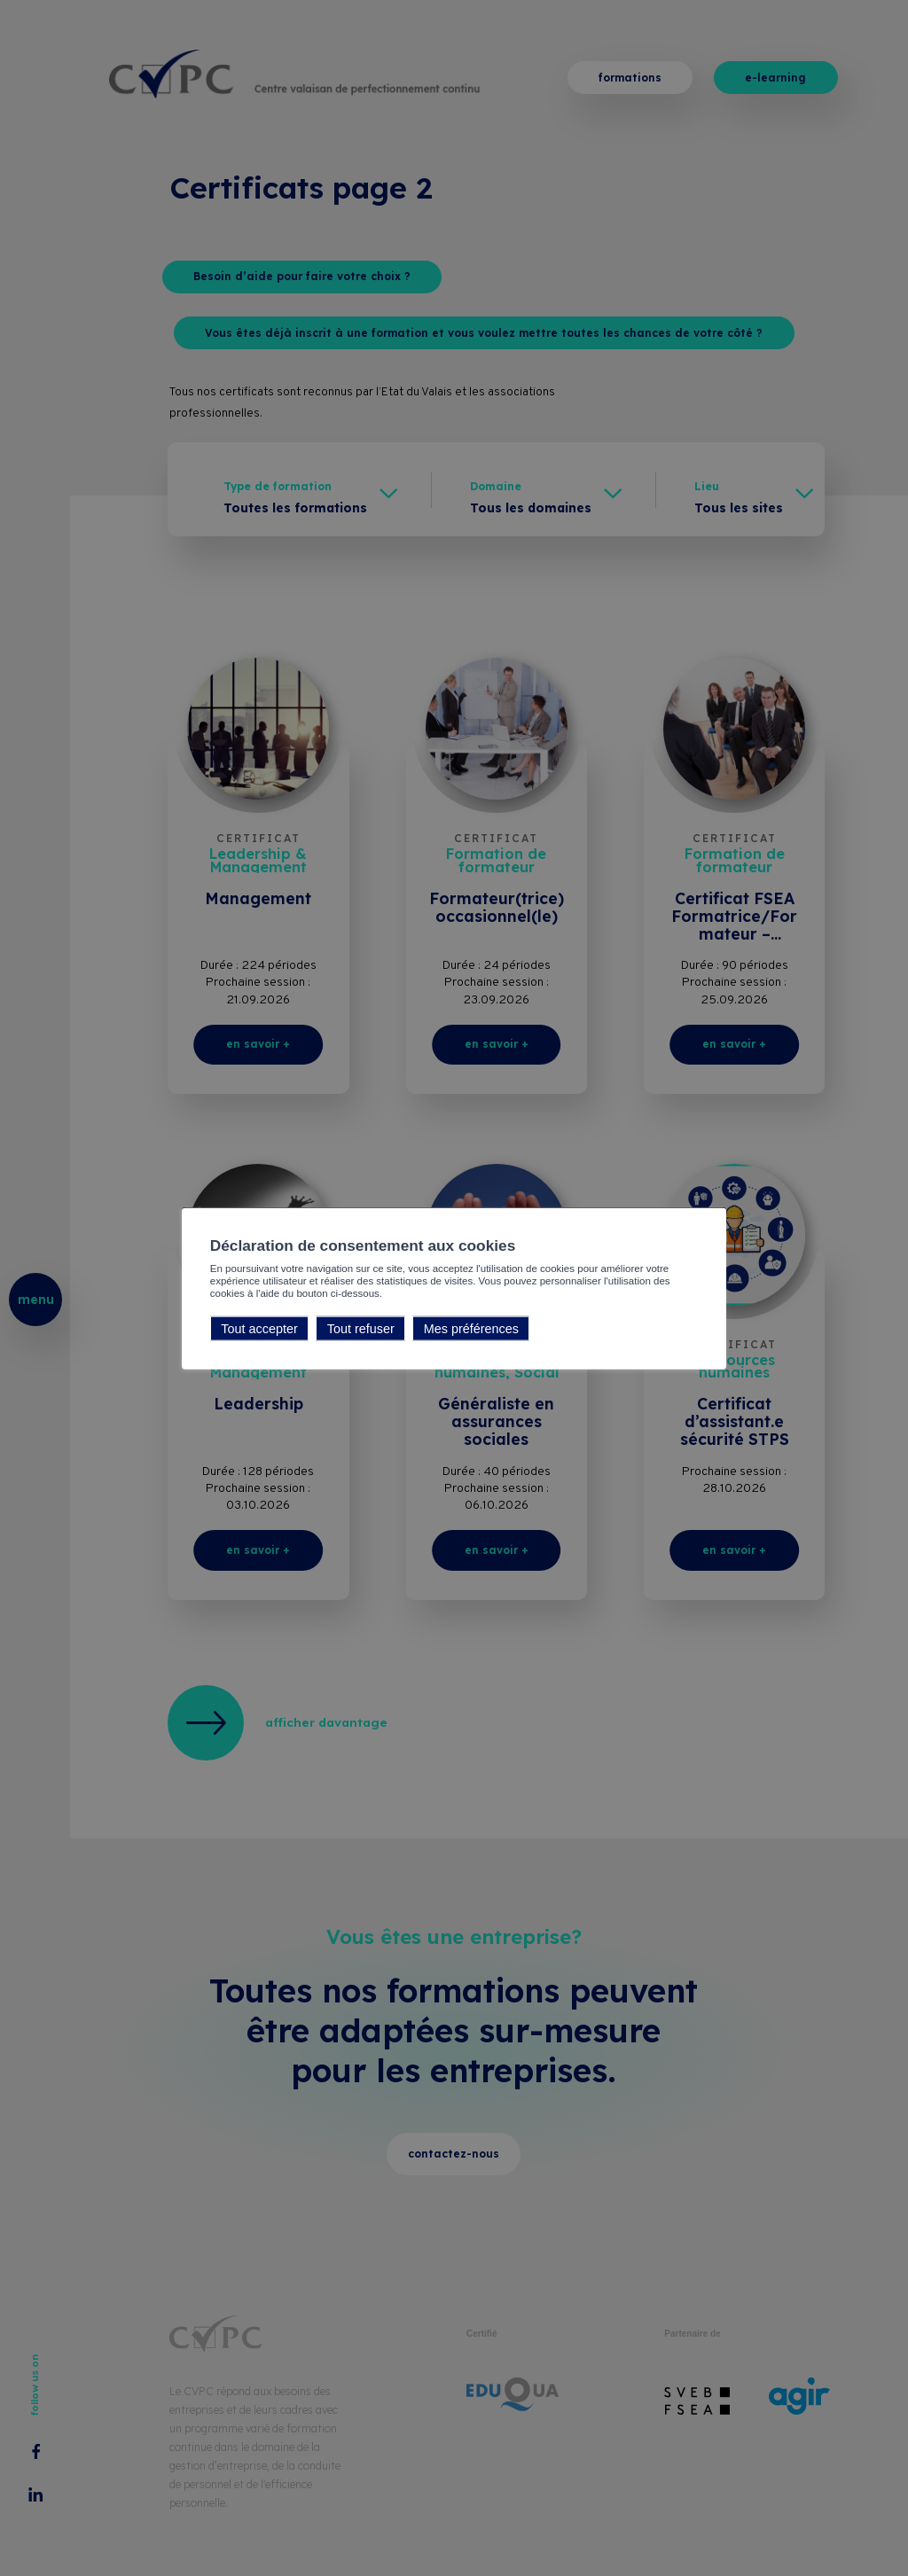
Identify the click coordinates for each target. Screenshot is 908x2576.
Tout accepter (259, 1328)
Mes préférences (471, 1328)
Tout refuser (361, 1328)
